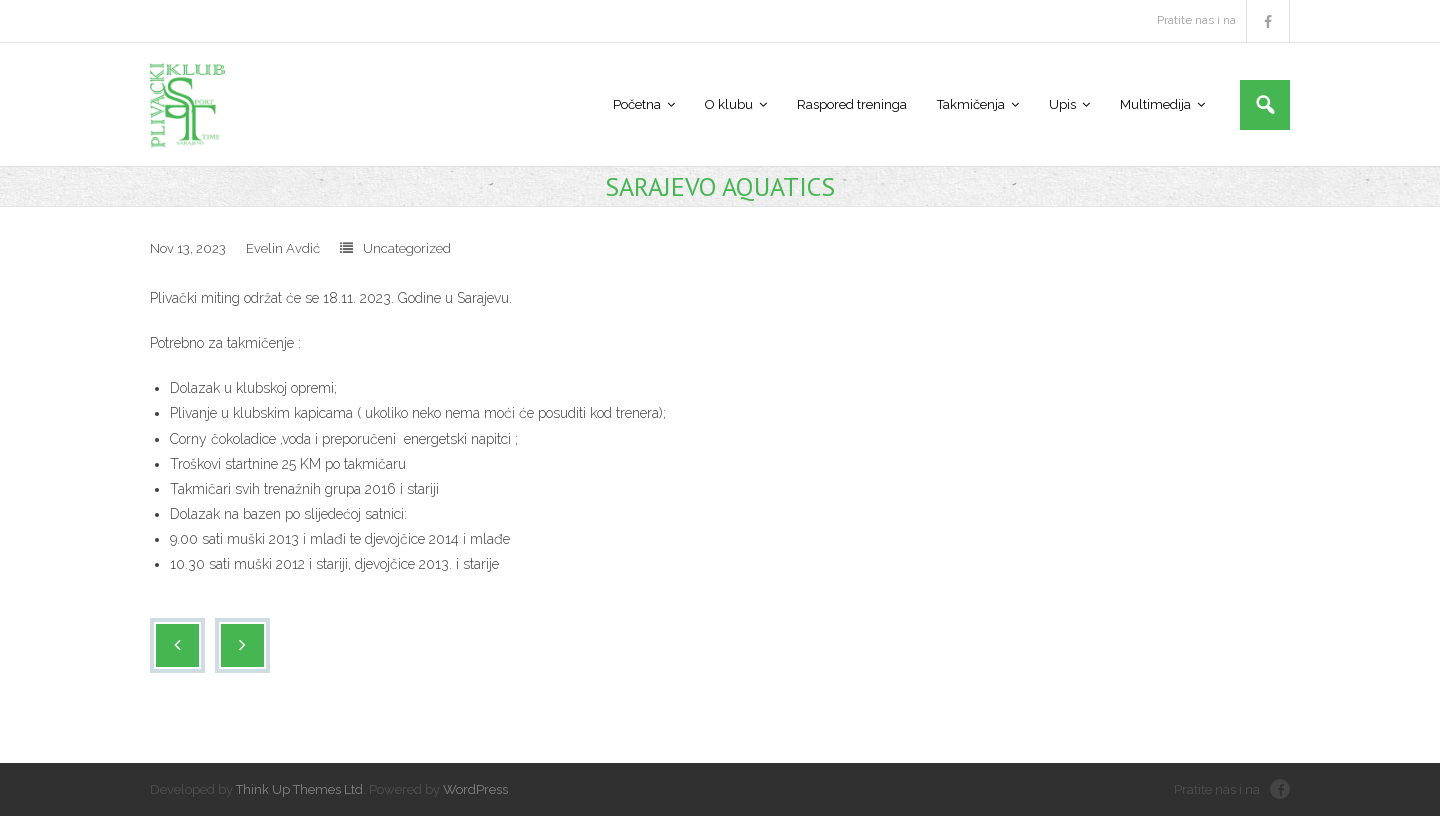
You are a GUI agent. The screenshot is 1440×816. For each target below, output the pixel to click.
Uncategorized (407, 248)
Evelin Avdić (283, 248)
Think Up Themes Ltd (299, 789)
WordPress (475, 789)
